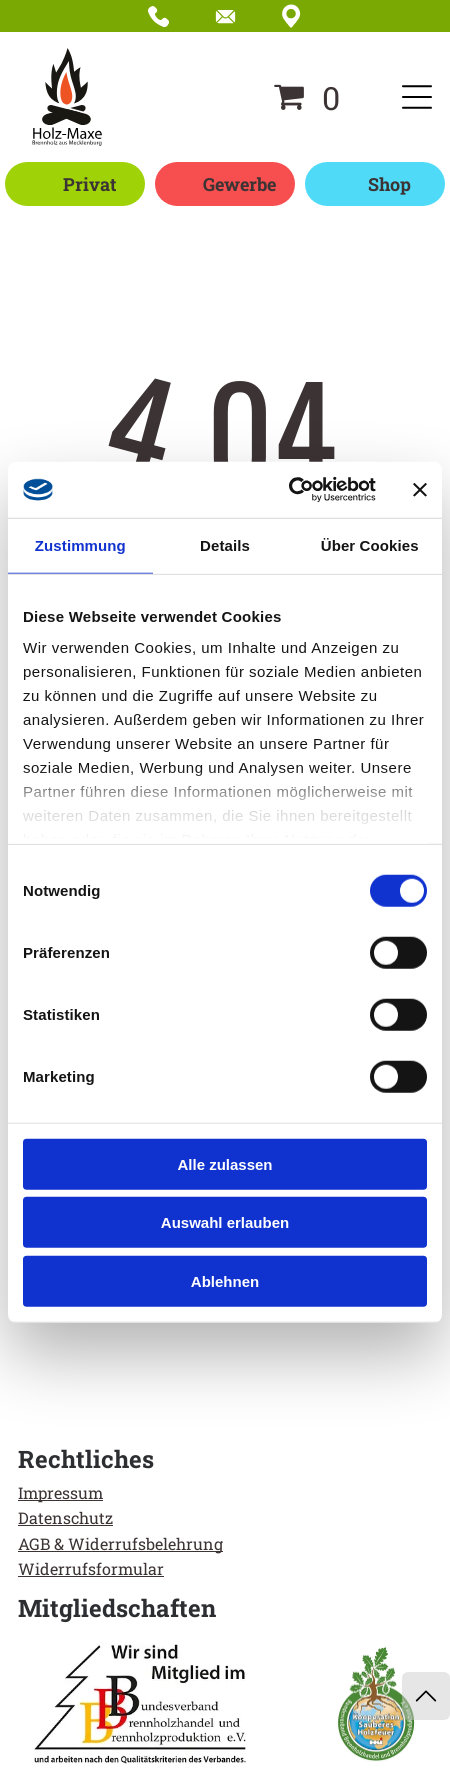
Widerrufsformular (91, 1568)
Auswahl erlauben (225, 1222)
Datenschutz (65, 1517)
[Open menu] (417, 97)
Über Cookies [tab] (370, 544)
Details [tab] (225, 544)
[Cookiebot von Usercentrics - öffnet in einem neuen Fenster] (288, 490)
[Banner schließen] (420, 490)
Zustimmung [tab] (80, 544)
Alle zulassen (224, 1163)
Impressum (60, 1492)
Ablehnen (225, 1280)
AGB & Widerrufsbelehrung (120, 1543)
